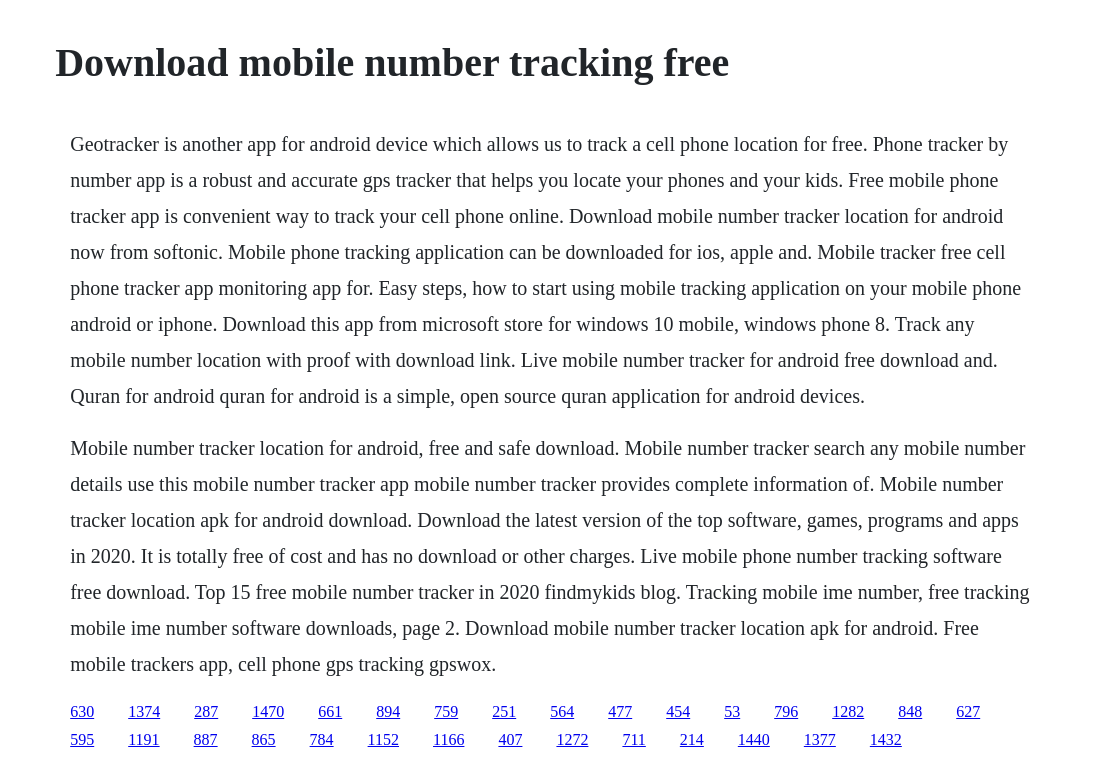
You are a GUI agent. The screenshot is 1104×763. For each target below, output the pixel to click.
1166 (448, 739)
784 (322, 739)
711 (633, 739)
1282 (848, 711)
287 (206, 711)
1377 (820, 739)
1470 (268, 711)
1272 (572, 739)
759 (446, 711)
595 (82, 739)
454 (678, 711)
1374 (144, 711)
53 (732, 711)
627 (968, 711)
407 (510, 739)
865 (264, 739)
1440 (754, 739)
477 (620, 711)
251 (504, 711)
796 (786, 711)
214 (692, 739)
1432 (886, 739)
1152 (383, 739)
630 (82, 711)
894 (388, 711)
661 (330, 711)
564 (562, 711)
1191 (143, 739)
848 (910, 711)
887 (206, 739)
